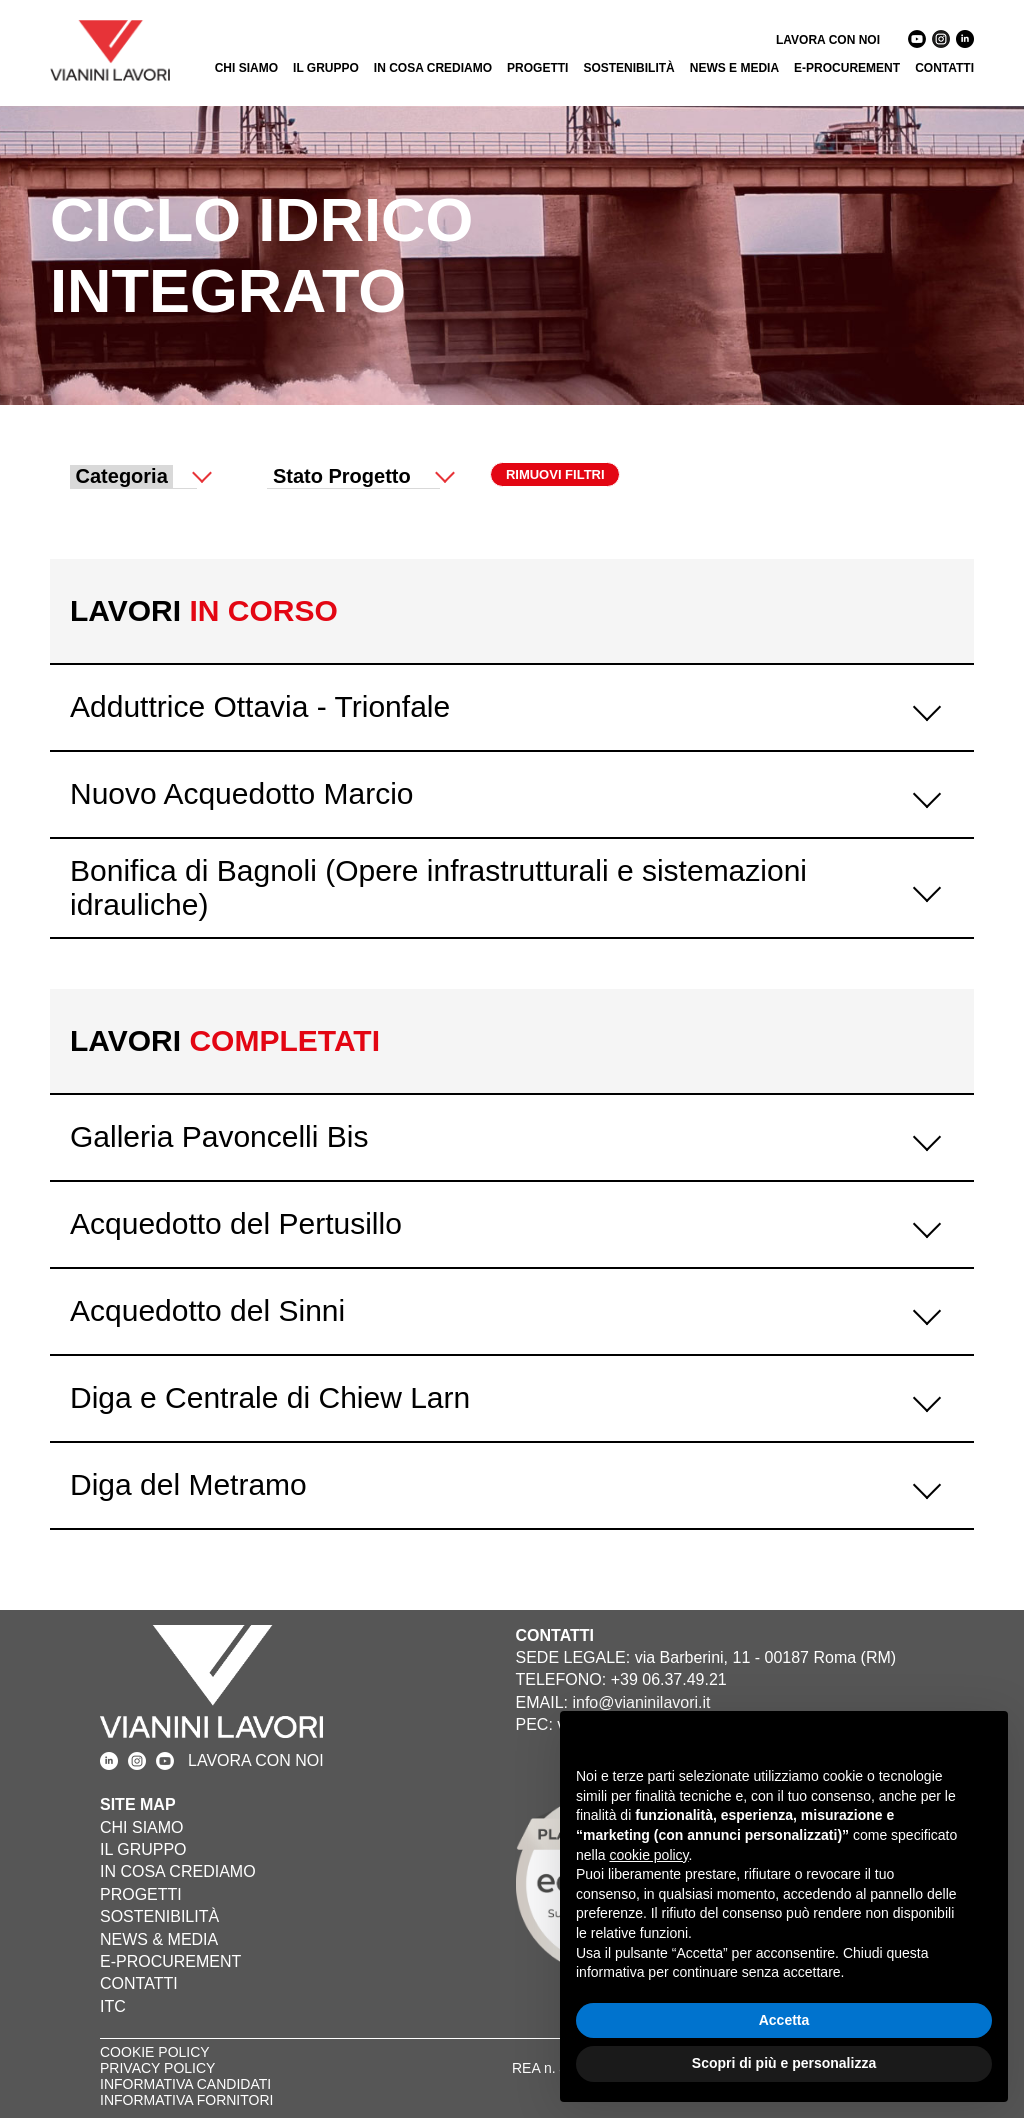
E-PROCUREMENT (847, 68)
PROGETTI (537, 68)
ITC (113, 2006)
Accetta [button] (784, 2020)
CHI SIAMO (246, 68)
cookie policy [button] (648, 1855)
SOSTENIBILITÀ (628, 68)
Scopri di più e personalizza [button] (784, 2063)
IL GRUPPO (326, 68)
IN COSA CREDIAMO (433, 68)
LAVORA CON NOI (828, 40)
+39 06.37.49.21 (669, 1679)
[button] (982, 1743)
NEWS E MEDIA (734, 68)
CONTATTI (944, 68)
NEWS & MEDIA (159, 1939)
